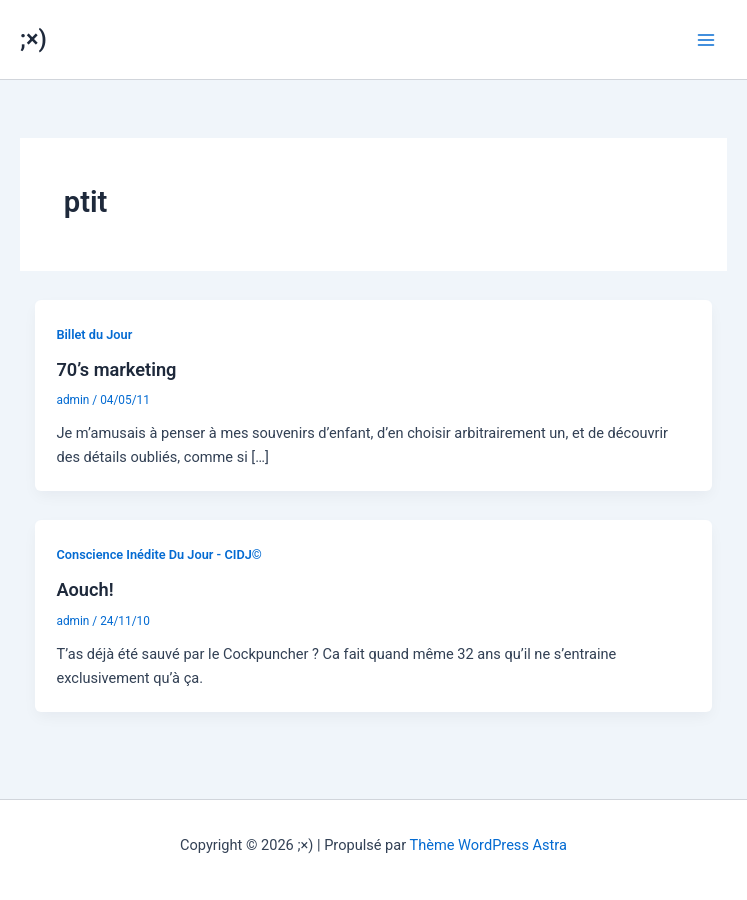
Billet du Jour (94, 334)
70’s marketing (116, 369)
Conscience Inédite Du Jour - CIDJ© (158, 554)
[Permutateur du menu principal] (706, 40)
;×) (33, 39)
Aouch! (84, 589)
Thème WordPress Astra (487, 845)
